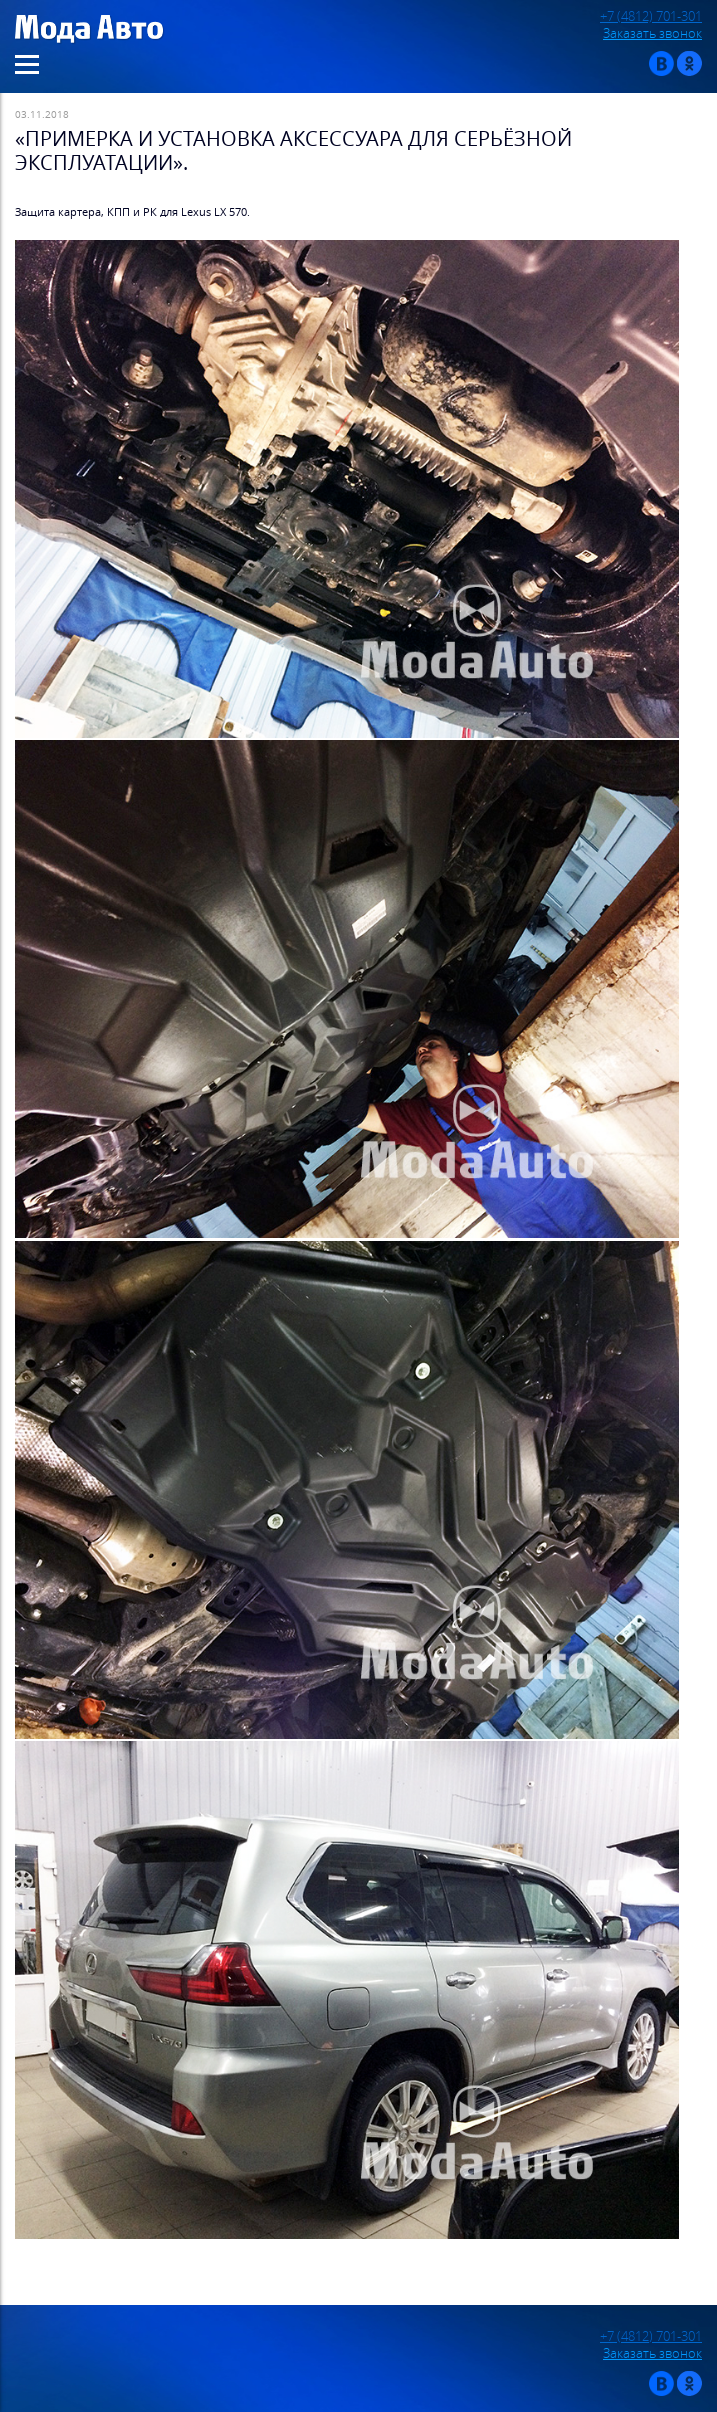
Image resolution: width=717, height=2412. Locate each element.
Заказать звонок (652, 33)
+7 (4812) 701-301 (651, 16)
